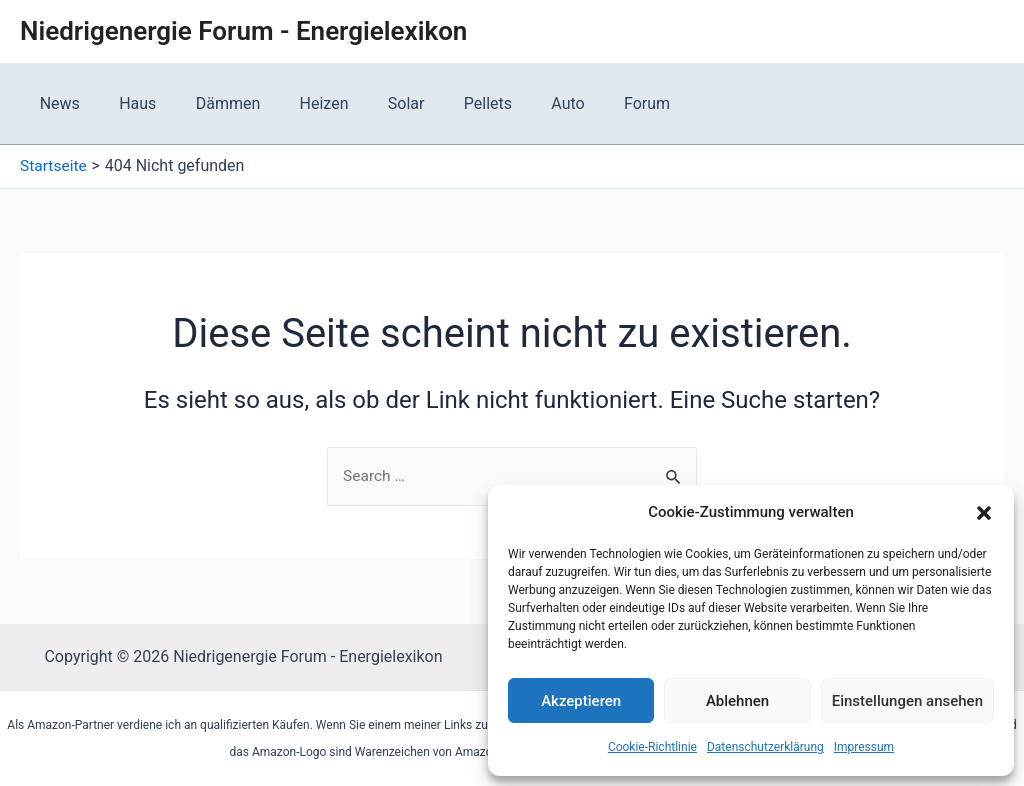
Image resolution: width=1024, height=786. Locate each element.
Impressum (864, 747)
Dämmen (209, 103)
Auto (520, 103)
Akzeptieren (581, 701)
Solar (373, 103)
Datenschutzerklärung (765, 747)
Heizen (298, 103)
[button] (984, 513)
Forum (592, 103)
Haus (126, 103)
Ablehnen (737, 701)
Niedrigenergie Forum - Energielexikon (243, 31)
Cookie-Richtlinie (652, 747)
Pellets (448, 103)
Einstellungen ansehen (907, 701)
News (56, 103)
